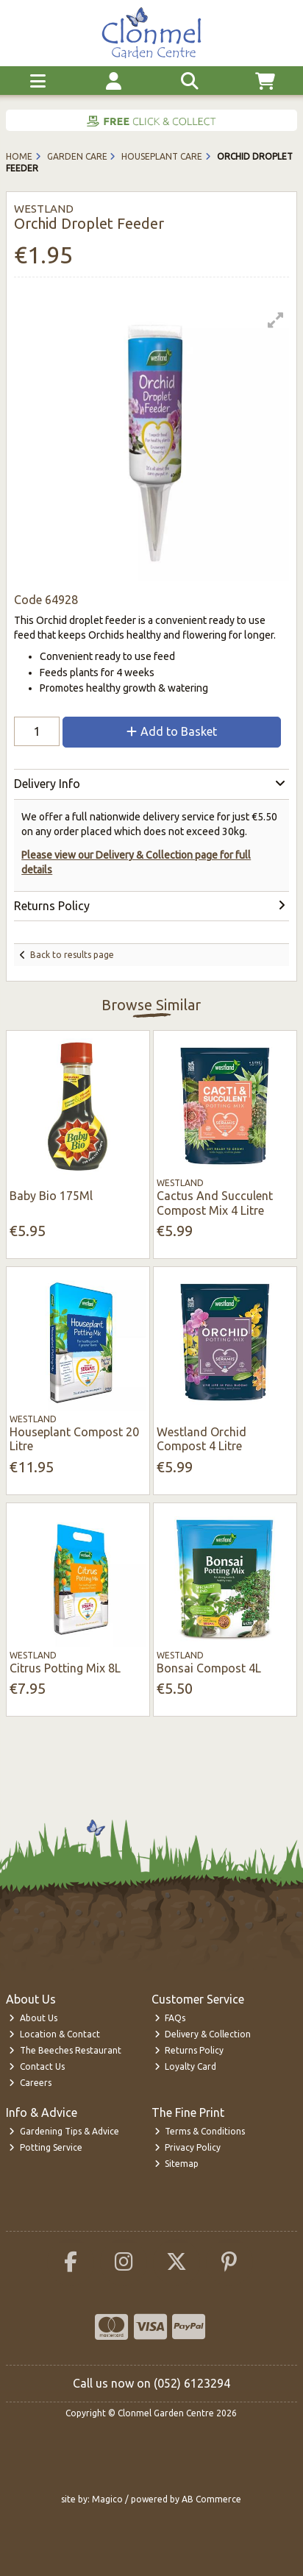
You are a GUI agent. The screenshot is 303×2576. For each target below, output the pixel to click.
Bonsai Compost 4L (209, 1668)
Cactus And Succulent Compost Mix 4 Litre (215, 1202)
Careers (30, 2082)
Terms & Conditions (200, 2131)
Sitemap (176, 2163)
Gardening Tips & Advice (64, 2131)
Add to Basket (171, 731)
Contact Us (37, 2066)
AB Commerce (211, 2499)
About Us (33, 2018)
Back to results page (72, 954)
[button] (276, 320)
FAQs (170, 2018)
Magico (107, 2499)
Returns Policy (189, 2050)
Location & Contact (54, 2034)
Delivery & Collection (203, 2034)
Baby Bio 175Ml (51, 1195)
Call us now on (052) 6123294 (151, 2383)
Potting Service (45, 2147)
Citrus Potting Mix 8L (65, 1668)
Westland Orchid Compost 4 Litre (201, 1438)
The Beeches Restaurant (65, 2050)
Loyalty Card (185, 2066)
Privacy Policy (187, 2147)
